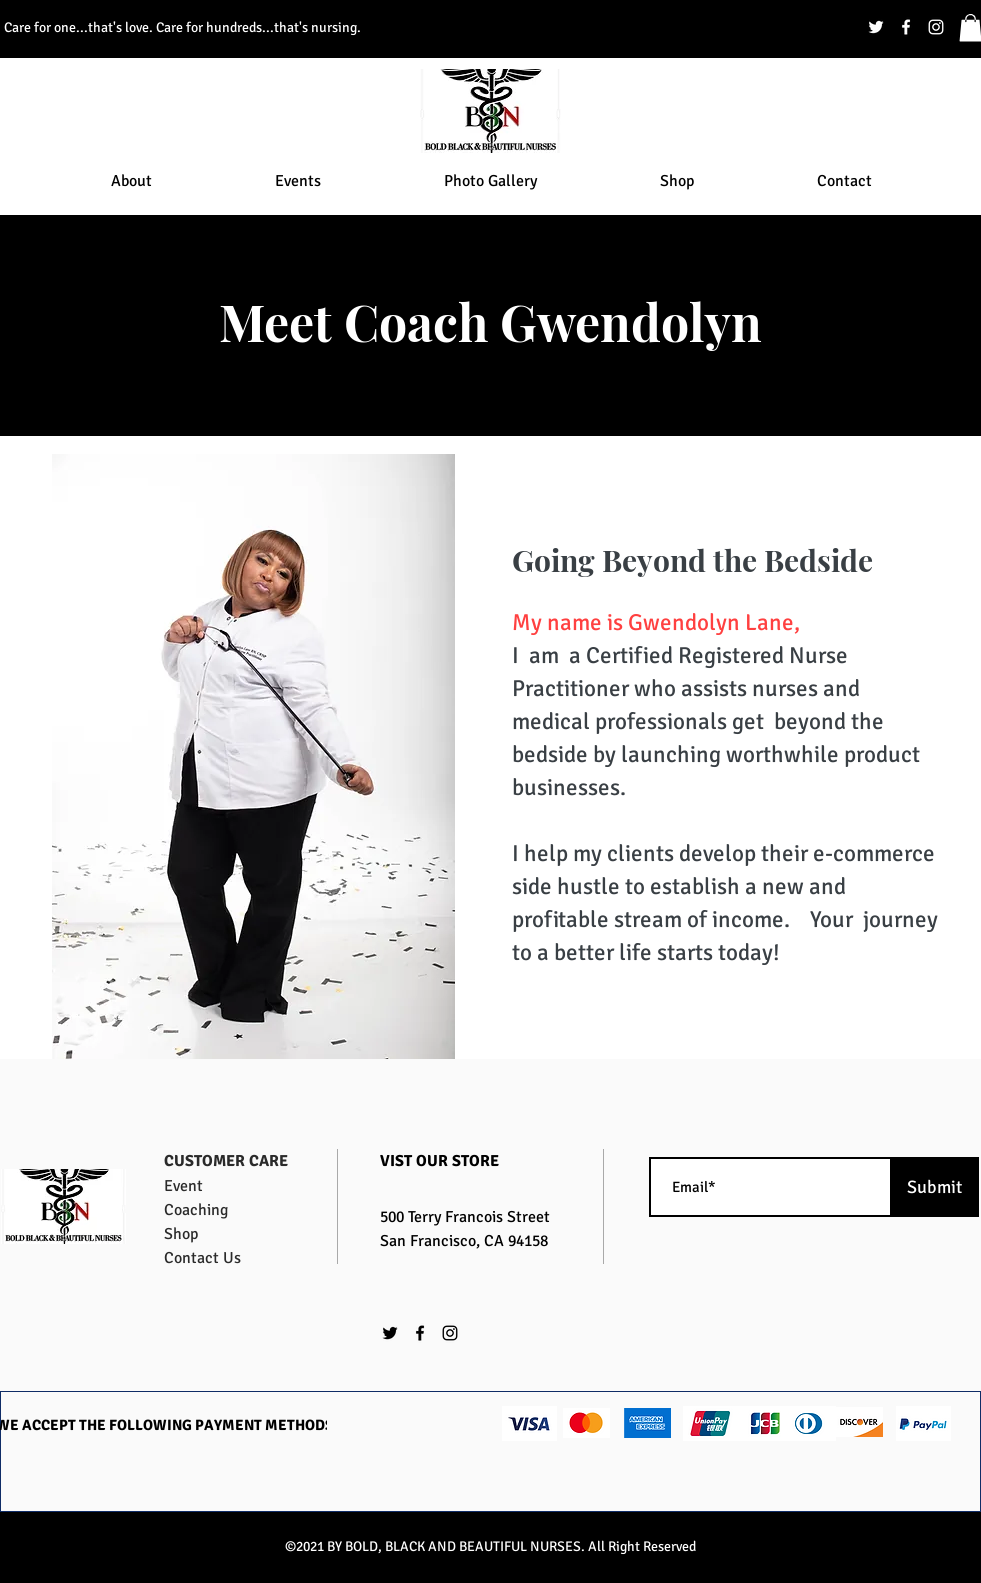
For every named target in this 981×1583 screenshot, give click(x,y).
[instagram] (936, 27)
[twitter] (876, 27)
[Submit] (934, 1187)
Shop (181, 1234)
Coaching (196, 1210)
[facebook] (906, 27)
